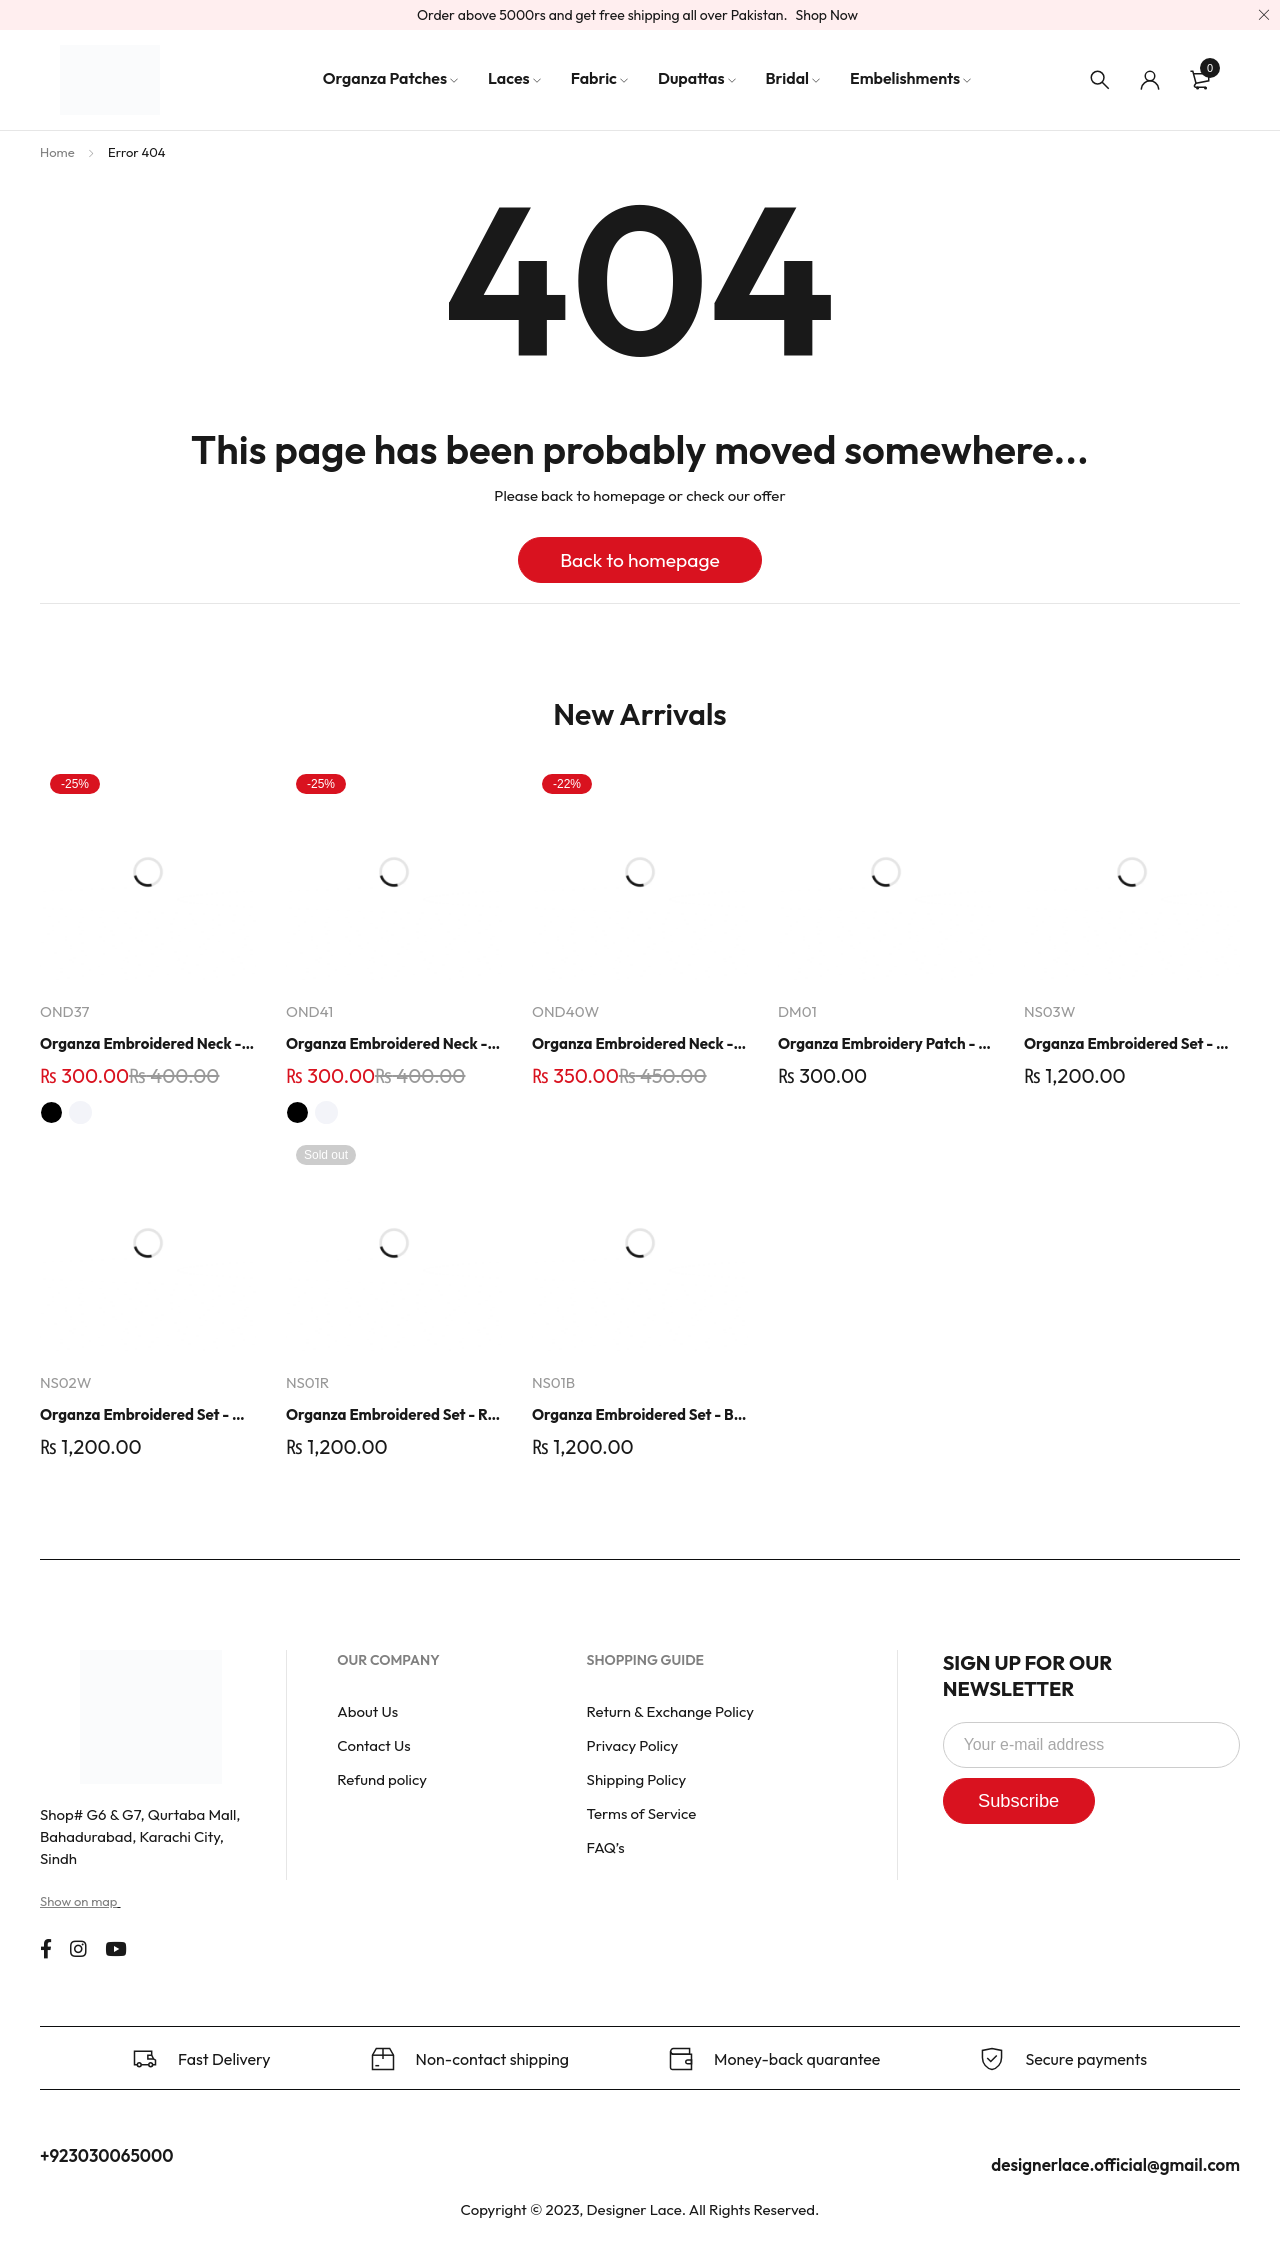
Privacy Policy (633, 1745)
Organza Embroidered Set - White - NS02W (148, 1414)
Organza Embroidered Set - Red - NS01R (394, 1414)
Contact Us (373, 1745)
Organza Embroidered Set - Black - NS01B (640, 1414)
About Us (367, 1711)
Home (57, 152)
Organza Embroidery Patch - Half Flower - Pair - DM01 (886, 1043)
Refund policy (382, 1779)
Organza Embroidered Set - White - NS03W (1132, 1043)
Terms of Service (642, 1813)
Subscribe (1028, 1801)
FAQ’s (606, 1847)
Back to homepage (640, 559)
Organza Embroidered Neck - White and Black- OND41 (394, 1043)
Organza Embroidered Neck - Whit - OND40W (640, 1043)
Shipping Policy (637, 1779)
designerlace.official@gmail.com (1115, 2164)
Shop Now (827, 15)
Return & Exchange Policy (670, 1711)
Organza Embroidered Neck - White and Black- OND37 (148, 1043)
